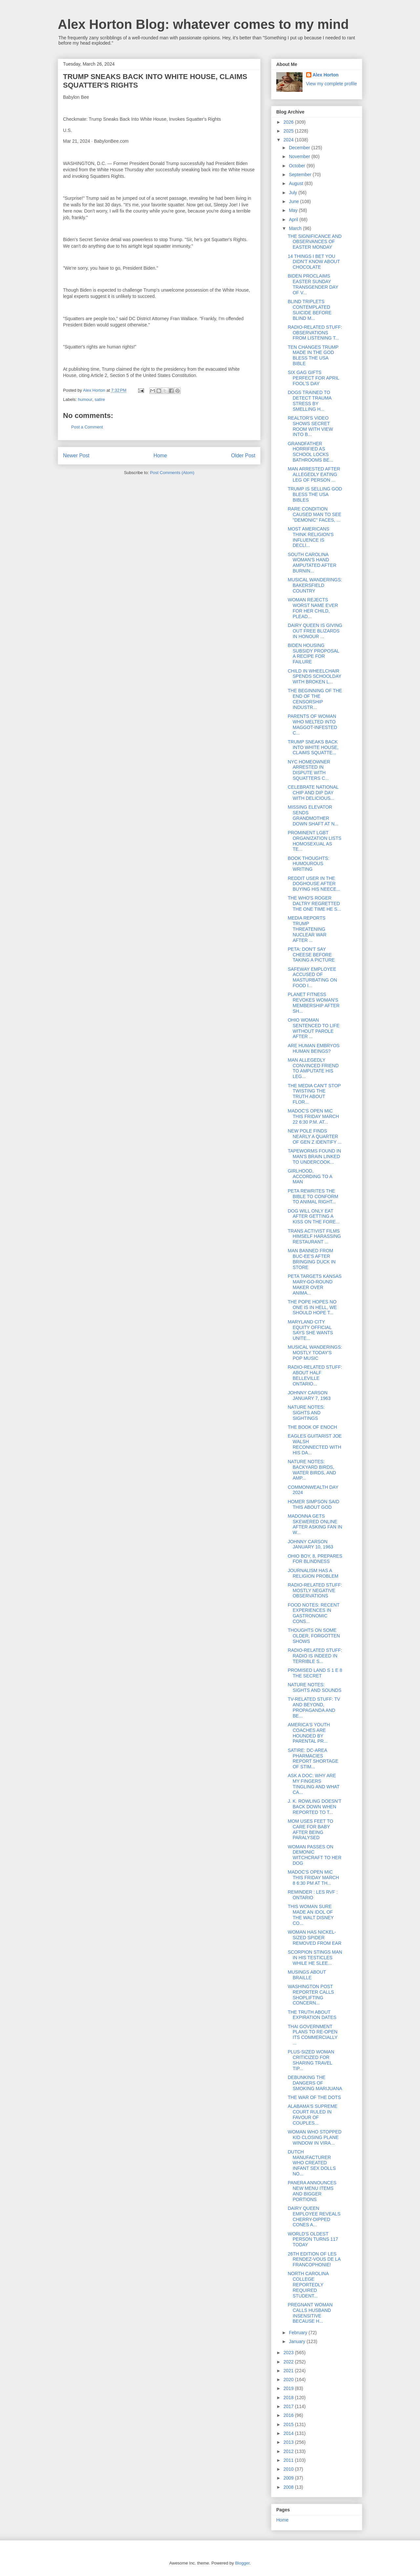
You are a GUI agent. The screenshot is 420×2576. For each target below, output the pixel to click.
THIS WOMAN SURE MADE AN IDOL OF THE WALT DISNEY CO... (311, 1914)
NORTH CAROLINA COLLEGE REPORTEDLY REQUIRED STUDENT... (308, 2284)
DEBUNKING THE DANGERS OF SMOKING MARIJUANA (315, 2083)
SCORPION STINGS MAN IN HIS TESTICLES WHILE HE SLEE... (315, 1957)
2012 (289, 2451)
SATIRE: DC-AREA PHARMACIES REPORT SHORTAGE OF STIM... (313, 1758)
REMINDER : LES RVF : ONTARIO (313, 1894)
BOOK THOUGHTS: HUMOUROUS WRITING (308, 864)
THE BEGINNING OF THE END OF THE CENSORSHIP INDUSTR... (315, 699)
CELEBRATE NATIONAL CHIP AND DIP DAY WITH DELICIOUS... (313, 792)
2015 (289, 2424)
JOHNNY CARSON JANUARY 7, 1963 (309, 1395)
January (297, 2341)
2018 (289, 2397)
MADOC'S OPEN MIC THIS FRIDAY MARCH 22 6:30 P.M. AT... (313, 1116)
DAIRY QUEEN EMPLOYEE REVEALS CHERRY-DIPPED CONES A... (314, 2216)
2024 (289, 139)
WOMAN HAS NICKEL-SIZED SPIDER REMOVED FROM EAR (315, 1937)
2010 (289, 2469)
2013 (289, 2442)
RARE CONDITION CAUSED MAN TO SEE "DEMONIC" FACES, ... (314, 514)
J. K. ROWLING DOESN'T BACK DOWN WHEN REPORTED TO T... (314, 1806)
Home (160, 455)
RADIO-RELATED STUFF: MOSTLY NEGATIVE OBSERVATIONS (315, 1590)
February (298, 2332)
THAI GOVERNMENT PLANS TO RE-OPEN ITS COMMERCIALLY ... (312, 2035)
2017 (289, 2406)
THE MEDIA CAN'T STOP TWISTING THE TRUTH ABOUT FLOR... (314, 1094)
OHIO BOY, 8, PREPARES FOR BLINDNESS (315, 1558)
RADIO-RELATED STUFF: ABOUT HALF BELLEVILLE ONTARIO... (315, 1375)
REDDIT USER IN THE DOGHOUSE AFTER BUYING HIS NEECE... (314, 884)
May (294, 210)
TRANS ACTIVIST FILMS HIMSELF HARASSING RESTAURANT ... (314, 1236)
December (300, 147)
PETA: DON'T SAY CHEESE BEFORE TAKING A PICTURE (311, 954)
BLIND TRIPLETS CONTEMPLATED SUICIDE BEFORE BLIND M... (309, 310)
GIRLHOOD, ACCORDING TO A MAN (310, 1176)
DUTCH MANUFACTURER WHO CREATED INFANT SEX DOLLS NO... (312, 2162)
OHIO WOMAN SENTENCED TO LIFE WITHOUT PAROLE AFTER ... (314, 1028)
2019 (289, 2388)
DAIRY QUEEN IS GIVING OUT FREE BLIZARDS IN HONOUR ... (315, 631)
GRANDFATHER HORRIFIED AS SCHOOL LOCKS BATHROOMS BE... (310, 452)
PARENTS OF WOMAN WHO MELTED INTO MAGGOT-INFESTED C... (312, 724)
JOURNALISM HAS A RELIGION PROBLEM (313, 1573)
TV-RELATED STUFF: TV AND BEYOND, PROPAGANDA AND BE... (314, 1707)
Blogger (242, 2563)
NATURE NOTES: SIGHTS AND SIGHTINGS (306, 1412)
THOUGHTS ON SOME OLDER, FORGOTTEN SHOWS (314, 1636)
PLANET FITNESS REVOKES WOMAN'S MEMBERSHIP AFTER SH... (314, 1002)
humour (85, 399)
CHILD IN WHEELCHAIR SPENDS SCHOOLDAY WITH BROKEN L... (314, 676)
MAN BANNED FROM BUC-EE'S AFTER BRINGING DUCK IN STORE (312, 1259)
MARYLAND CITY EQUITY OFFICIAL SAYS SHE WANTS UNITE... (310, 1330)
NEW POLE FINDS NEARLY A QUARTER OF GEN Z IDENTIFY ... (315, 1136)
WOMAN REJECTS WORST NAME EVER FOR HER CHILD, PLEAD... (313, 608)
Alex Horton (326, 74)
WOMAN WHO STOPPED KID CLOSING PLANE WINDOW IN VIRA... (315, 2137)
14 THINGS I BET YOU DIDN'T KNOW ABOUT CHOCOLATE (314, 262)
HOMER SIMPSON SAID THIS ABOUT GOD (313, 1504)
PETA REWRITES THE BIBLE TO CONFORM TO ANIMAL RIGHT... (313, 1196)
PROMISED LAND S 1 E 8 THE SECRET (315, 1673)
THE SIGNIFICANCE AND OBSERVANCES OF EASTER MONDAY (315, 242)
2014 (289, 2433)
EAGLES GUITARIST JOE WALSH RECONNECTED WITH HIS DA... (315, 1444)
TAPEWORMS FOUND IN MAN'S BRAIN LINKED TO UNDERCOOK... (314, 1156)
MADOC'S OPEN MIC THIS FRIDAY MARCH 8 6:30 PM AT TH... (313, 1877)
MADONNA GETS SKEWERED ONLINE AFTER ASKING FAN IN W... (315, 1524)
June (294, 201)
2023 (289, 2352)
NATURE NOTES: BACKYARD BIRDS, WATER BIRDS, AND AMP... (312, 1470)
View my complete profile (331, 83)
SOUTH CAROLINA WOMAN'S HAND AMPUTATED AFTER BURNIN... (312, 562)
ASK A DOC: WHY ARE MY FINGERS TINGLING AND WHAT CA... (314, 1784)
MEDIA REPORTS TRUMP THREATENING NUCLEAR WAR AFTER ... (307, 929)
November (300, 156)
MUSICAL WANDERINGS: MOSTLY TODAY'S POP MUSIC (315, 1352)
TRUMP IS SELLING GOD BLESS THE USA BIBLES (315, 494)
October (297, 165)
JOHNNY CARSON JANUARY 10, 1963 (310, 1544)
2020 (289, 2379)
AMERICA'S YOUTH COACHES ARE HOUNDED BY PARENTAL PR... (309, 1733)
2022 (289, 2361)
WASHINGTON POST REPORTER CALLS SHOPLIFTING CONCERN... (311, 1994)
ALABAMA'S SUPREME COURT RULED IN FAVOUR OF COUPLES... (312, 2114)
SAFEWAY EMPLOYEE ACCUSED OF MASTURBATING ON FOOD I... (312, 977)
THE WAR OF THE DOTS (314, 2097)
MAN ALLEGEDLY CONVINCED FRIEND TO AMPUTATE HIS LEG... (313, 1068)
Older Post (243, 455)
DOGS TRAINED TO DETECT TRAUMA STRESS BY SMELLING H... (309, 400)
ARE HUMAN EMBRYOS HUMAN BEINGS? (314, 1048)
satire (99, 399)
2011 (289, 2460)
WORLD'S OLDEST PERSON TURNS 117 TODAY (313, 2239)
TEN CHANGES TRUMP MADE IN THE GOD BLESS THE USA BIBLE (313, 355)
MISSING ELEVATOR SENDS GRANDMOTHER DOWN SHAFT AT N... (313, 815)
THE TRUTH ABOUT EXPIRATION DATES (312, 2014)
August (296, 183)
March (296, 228)
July (293, 192)
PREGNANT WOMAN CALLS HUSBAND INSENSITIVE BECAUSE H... (310, 2313)
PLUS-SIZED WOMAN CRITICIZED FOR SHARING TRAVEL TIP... (311, 2060)
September (300, 174)
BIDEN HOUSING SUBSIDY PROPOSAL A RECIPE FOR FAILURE (313, 653)
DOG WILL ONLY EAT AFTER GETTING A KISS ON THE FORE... (314, 1216)
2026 (289, 122)
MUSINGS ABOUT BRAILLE (307, 1974)
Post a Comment (87, 427)
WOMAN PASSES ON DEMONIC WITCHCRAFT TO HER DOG (315, 1855)
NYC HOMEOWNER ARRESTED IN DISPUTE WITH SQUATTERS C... (309, 770)
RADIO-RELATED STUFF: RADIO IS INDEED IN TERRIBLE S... (315, 1656)
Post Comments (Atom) (172, 472)
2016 (289, 2415)
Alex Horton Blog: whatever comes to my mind (203, 24)
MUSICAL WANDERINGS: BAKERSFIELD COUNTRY (315, 585)
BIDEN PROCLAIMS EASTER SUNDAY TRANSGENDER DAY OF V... (313, 284)
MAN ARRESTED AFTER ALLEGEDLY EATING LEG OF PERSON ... (314, 474)
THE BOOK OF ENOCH (312, 1427)
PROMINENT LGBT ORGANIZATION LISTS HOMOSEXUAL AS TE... (314, 841)
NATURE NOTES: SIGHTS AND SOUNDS (315, 1687)
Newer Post (76, 455)
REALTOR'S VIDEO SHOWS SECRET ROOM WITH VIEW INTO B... (310, 426)
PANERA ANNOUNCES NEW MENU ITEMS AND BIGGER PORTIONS (312, 2191)
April (294, 219)
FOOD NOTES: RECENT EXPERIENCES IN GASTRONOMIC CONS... (314, 1613)
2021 (289, 2370)
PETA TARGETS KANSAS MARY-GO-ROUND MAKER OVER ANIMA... (315, 1284)
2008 (289, 2487)
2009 (289, 2478)
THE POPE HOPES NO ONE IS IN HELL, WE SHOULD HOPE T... (312, 1307)
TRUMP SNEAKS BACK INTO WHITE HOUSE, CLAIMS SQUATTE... (313, 747)
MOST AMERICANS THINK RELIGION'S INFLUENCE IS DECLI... (311, 537)
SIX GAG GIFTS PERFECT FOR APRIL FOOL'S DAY (313, 378)
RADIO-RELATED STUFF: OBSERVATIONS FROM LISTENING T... (315, 332)
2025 (289, 131)
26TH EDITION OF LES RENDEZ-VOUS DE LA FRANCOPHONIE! (314, 2259)
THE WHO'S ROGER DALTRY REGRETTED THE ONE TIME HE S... (314, 903)
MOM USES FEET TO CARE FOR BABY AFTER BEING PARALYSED (310, 1829)
